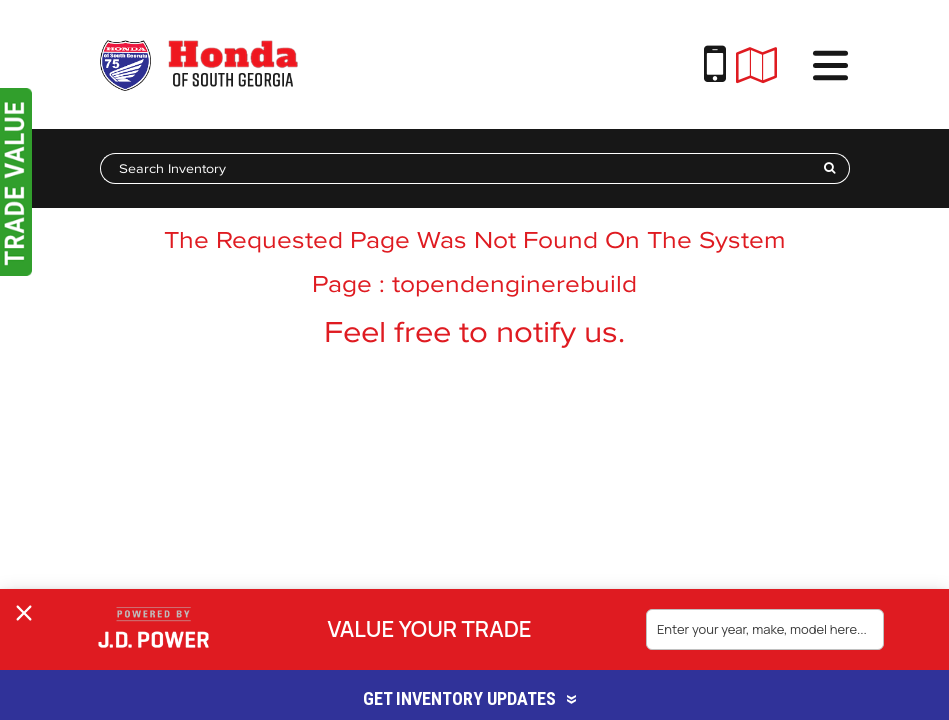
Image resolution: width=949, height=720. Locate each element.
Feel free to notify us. (474, 331)
